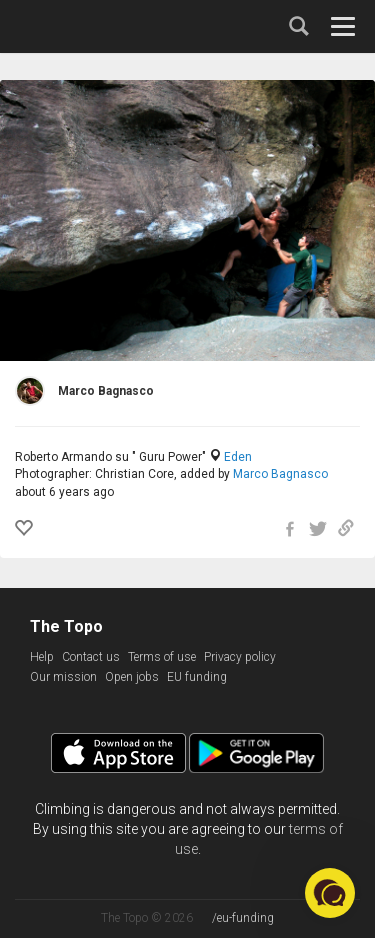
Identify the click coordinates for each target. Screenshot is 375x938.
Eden (238, 457)
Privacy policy (240, 657)
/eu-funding (243, 918)
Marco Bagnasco (280, 474)
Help (42, 657)
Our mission (63, 677)
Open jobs (132, 677)
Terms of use (162, 657)
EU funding (197, 677)
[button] (330, 893)
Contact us (91, 657)
